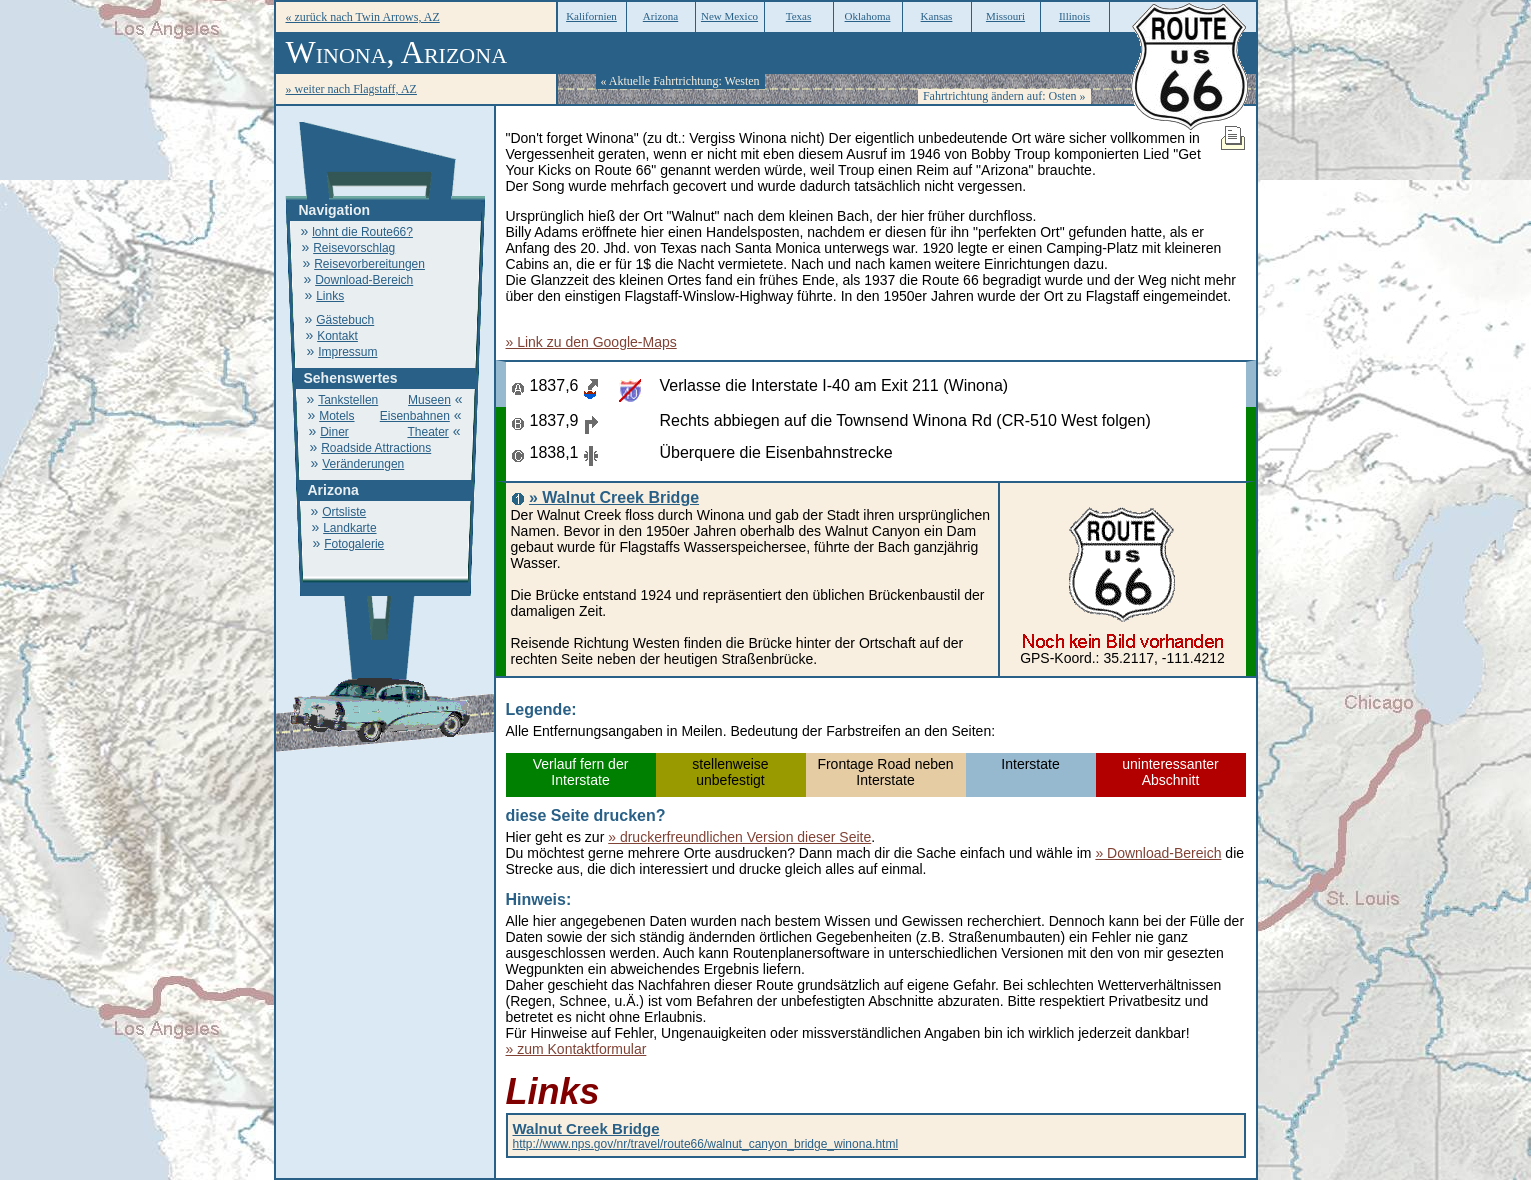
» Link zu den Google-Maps (591, 342)
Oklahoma (868, 16)
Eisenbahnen (415, 416)
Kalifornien (591, 16)
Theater (427, 432)
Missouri (1005, 16)
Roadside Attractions (376, 448)
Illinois (1074, 16)
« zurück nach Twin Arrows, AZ (363, 17)
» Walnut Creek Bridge (614, 497)
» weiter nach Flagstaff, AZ (351, 89)
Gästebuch (345, 320)
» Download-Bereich (1158, 853)
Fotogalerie (354, 544)
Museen (429, 400)
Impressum (347, 352)
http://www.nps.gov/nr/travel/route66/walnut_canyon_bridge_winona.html (706, 1137)
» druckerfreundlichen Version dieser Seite (739, 837)
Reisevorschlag (354, 248)
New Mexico (729, 16)
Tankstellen (348, 400)
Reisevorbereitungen (369, 264)
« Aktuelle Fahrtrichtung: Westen (680, 81)
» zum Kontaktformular (576, 1049)
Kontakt (337, 336)
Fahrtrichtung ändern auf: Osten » (1004, 96)
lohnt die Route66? (362, 232)
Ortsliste (344, 512)
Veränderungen (363, 464)
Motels (336, 416)
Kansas (937, 16)
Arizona (660, 16)
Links (330, 296)
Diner (334, 432)
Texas (799, 16)
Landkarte (349, 528)
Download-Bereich (364, 280)
